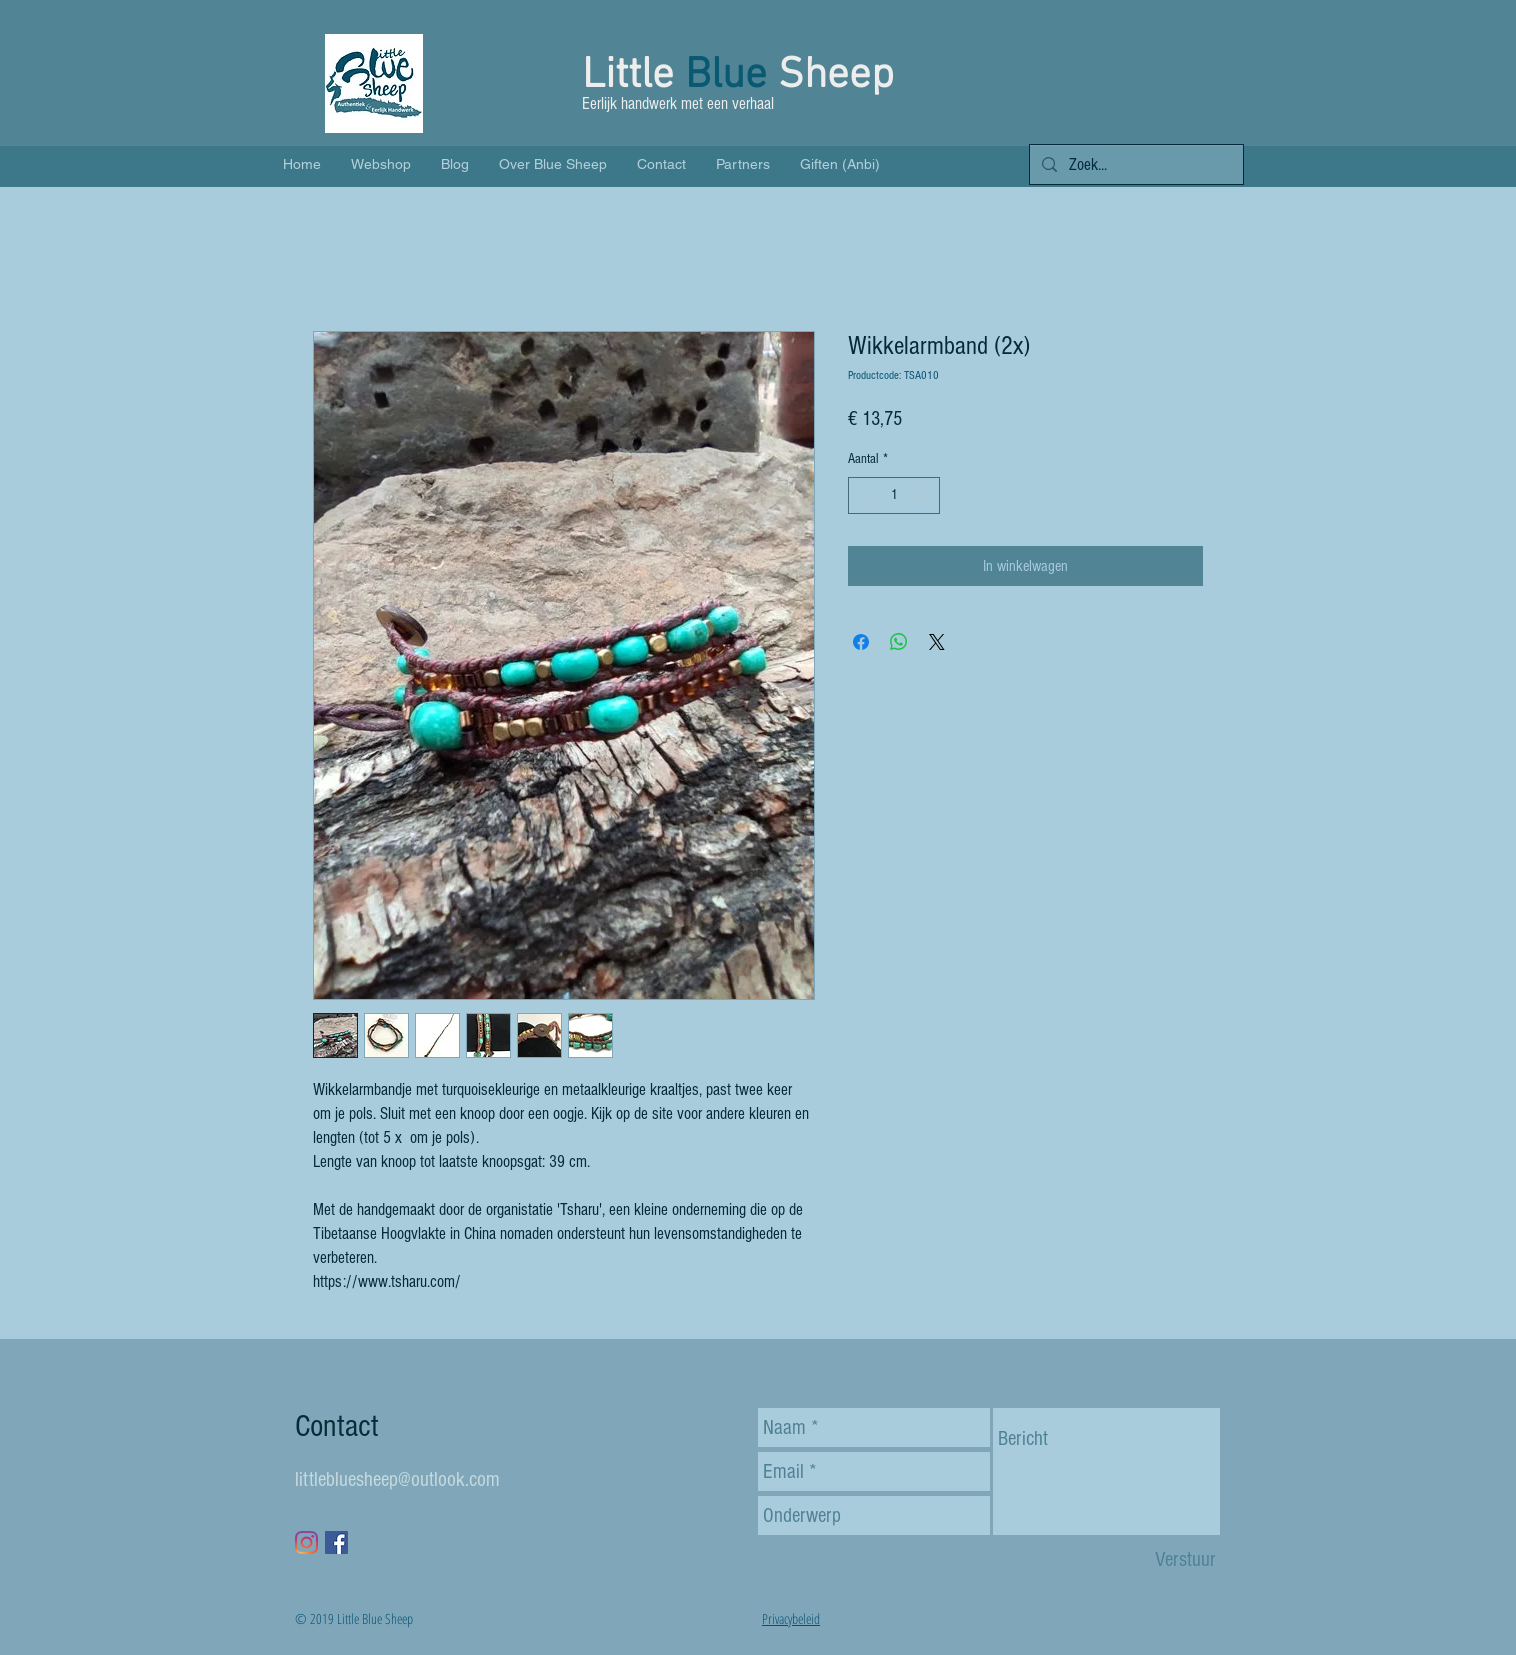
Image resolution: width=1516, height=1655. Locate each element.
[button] (1210, 95)
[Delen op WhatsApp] (899, 642)
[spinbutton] (894, 495)
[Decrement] (863, 495)
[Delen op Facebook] (861, 642)
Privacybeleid (791, 1618)
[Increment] (924, 495)
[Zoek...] (1135, 165)
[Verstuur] (1185, 1559)
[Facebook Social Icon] (336, 1542)
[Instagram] (306, 1542)
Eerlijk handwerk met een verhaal (680, 103)
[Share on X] (937, 642)
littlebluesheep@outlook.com (397, 1479)
